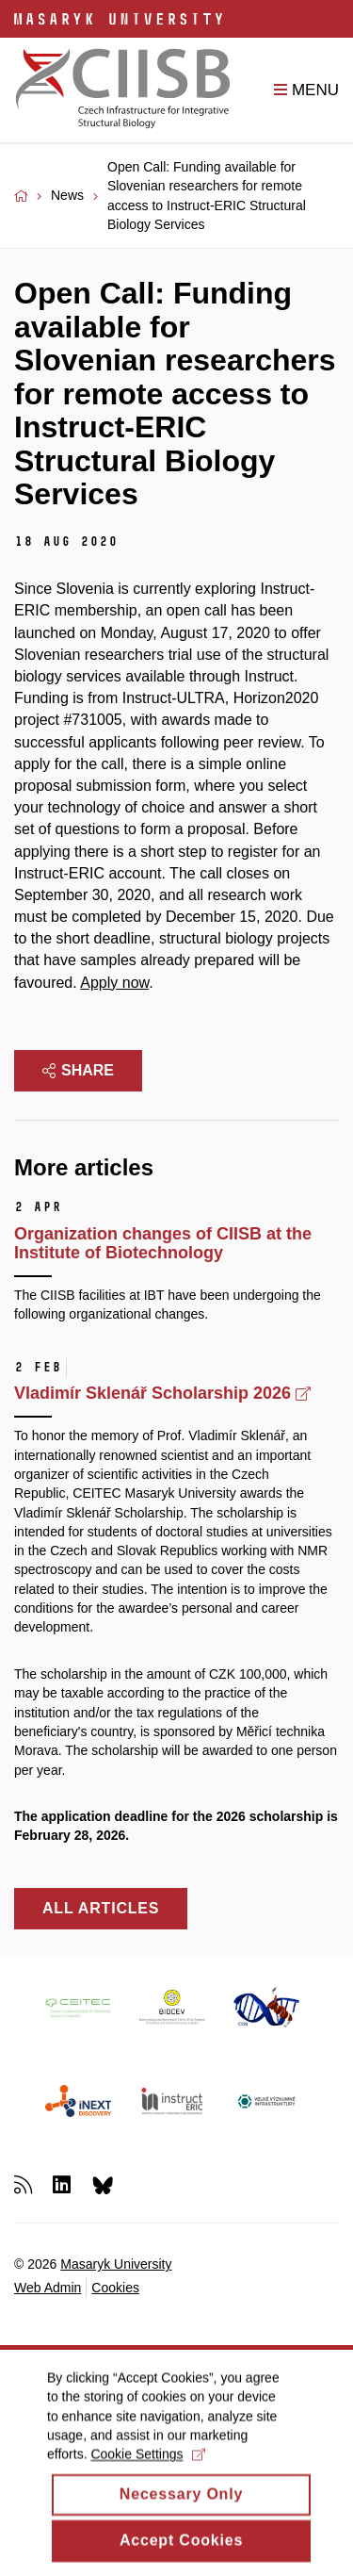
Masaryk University (115, 2264)
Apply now (114, 983)
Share (78, 1070)
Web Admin (47, 2287)
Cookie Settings (147, 2473)
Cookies (115, 2287)
